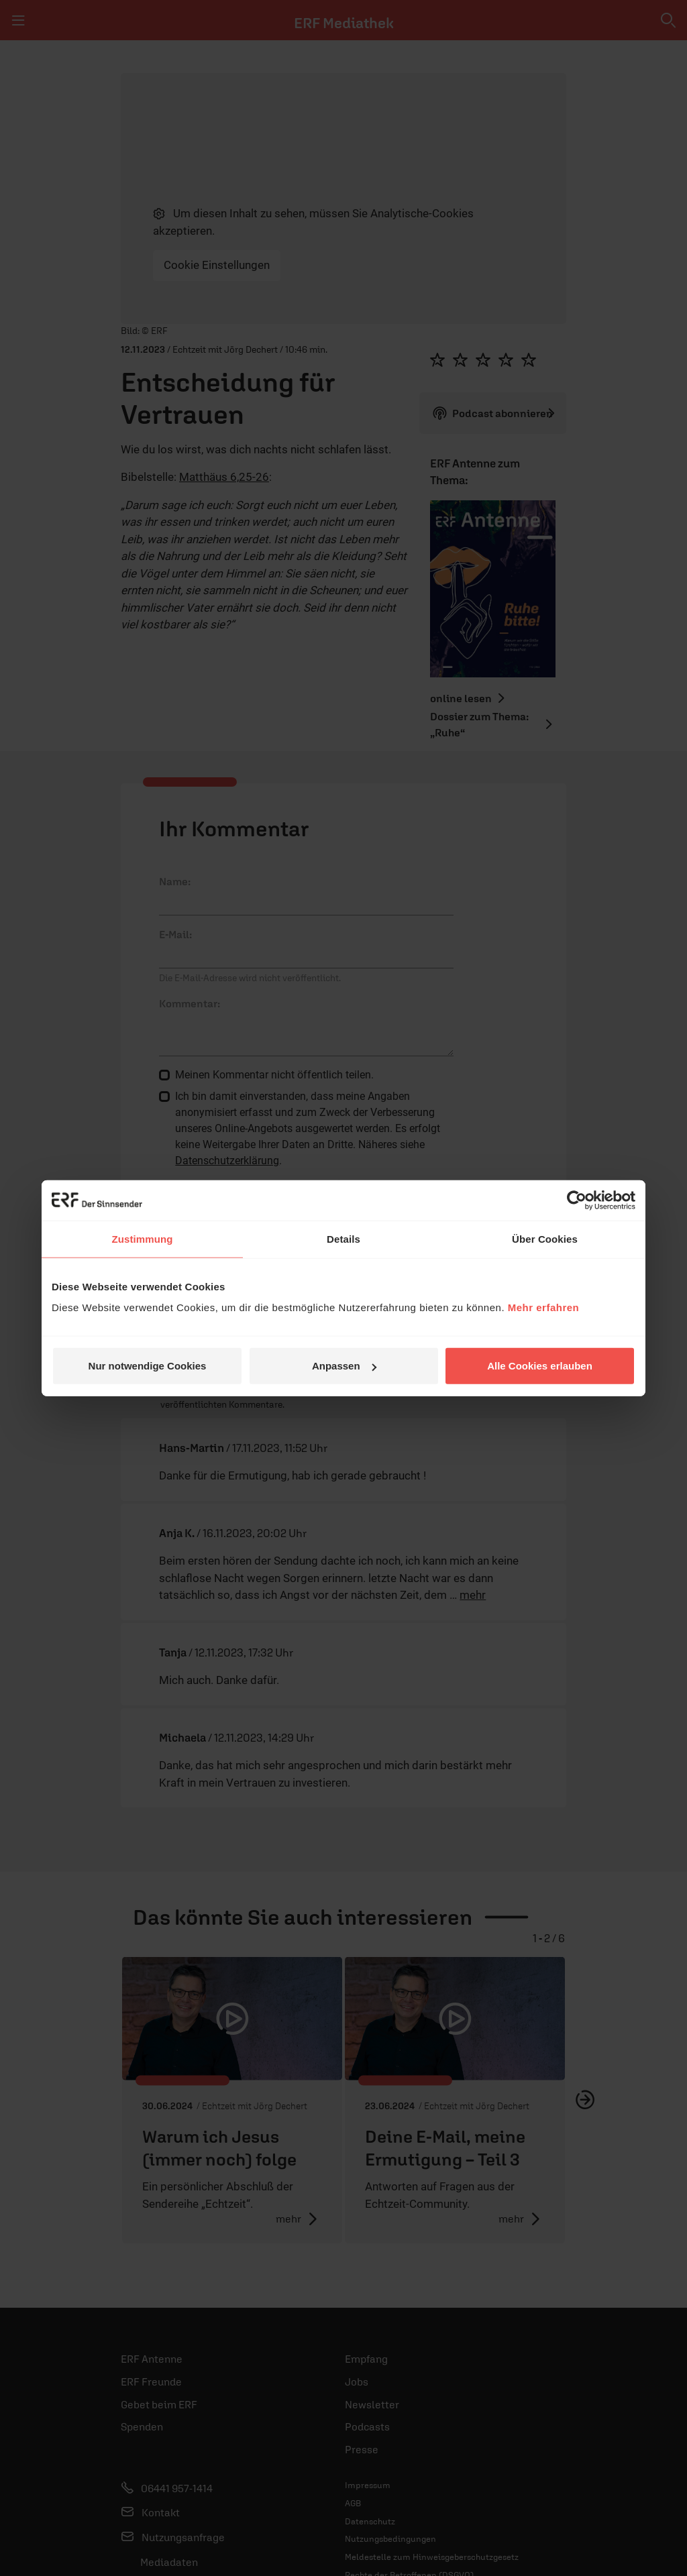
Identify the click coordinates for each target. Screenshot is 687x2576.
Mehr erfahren (544, 1307)
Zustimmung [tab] (142, 1238)
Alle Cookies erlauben (539, 1365)
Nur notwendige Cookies (148, 1365)
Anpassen (344, 1365)
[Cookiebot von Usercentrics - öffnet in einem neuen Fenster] (576, 1200)
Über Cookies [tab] (545, 1238)
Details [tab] (343, 1238)
